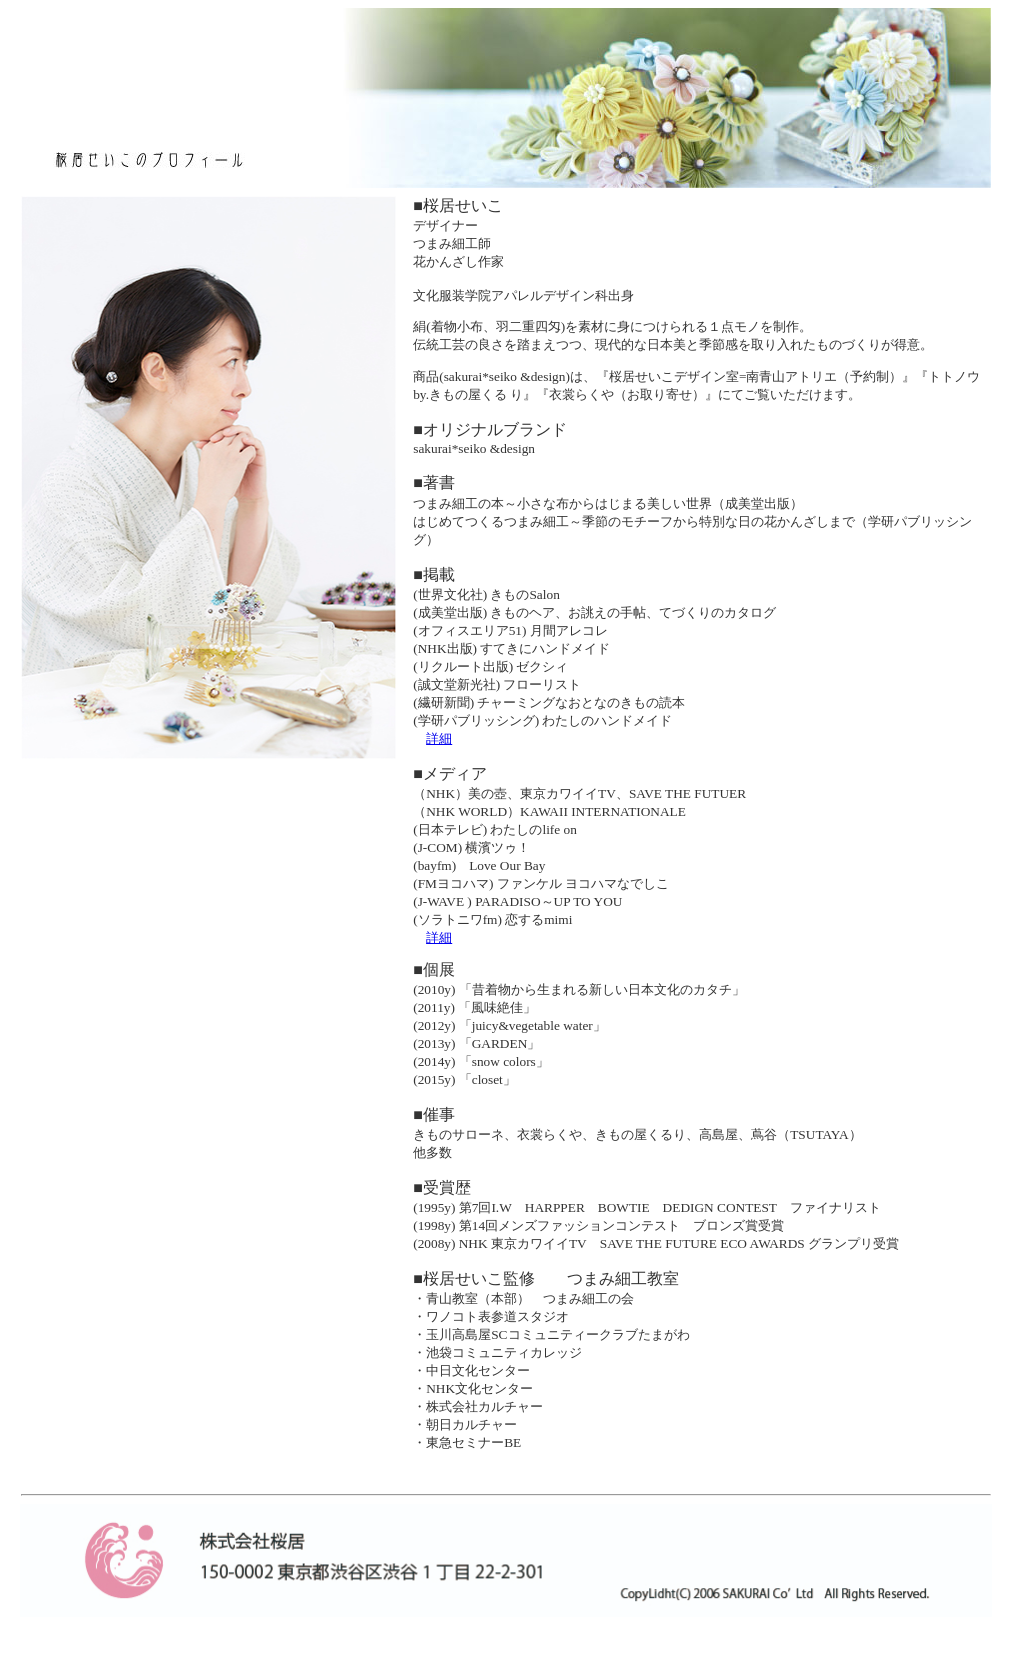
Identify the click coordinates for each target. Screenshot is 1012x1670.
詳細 (439, 738)
